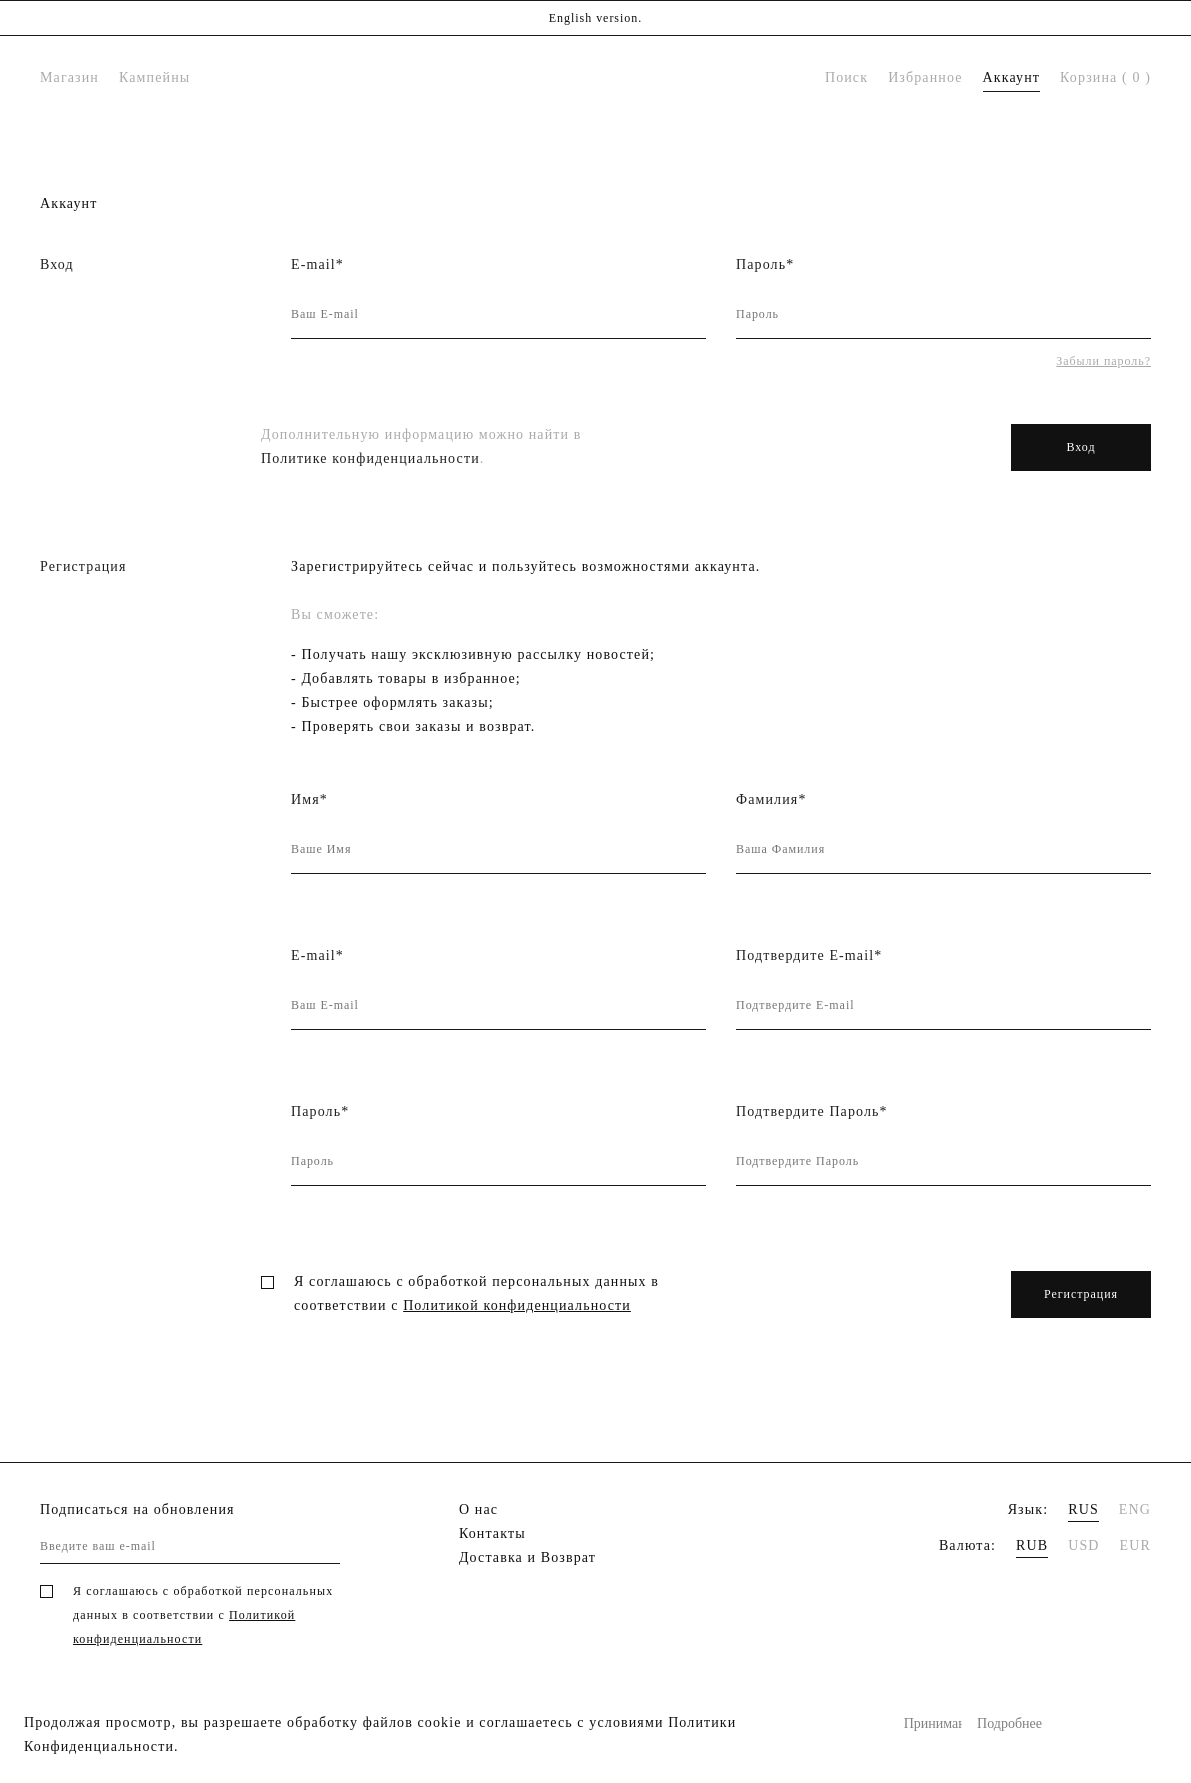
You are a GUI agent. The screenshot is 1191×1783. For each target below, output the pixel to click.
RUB (1032, 1545)
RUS (1083, 1509)
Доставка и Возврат (527, 1557)
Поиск (846, 77)
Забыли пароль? (1103, 361)
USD (1083, 1545)
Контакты (492, 1533)
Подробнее (1006, 1723)
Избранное (925, 77)
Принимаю (933, 1723)
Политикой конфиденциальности (517, 1305)
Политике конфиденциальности (370, 458)
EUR (1135, 1545)
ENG (1135, 1509)
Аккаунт (1011, 77)
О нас (478, 1509)
